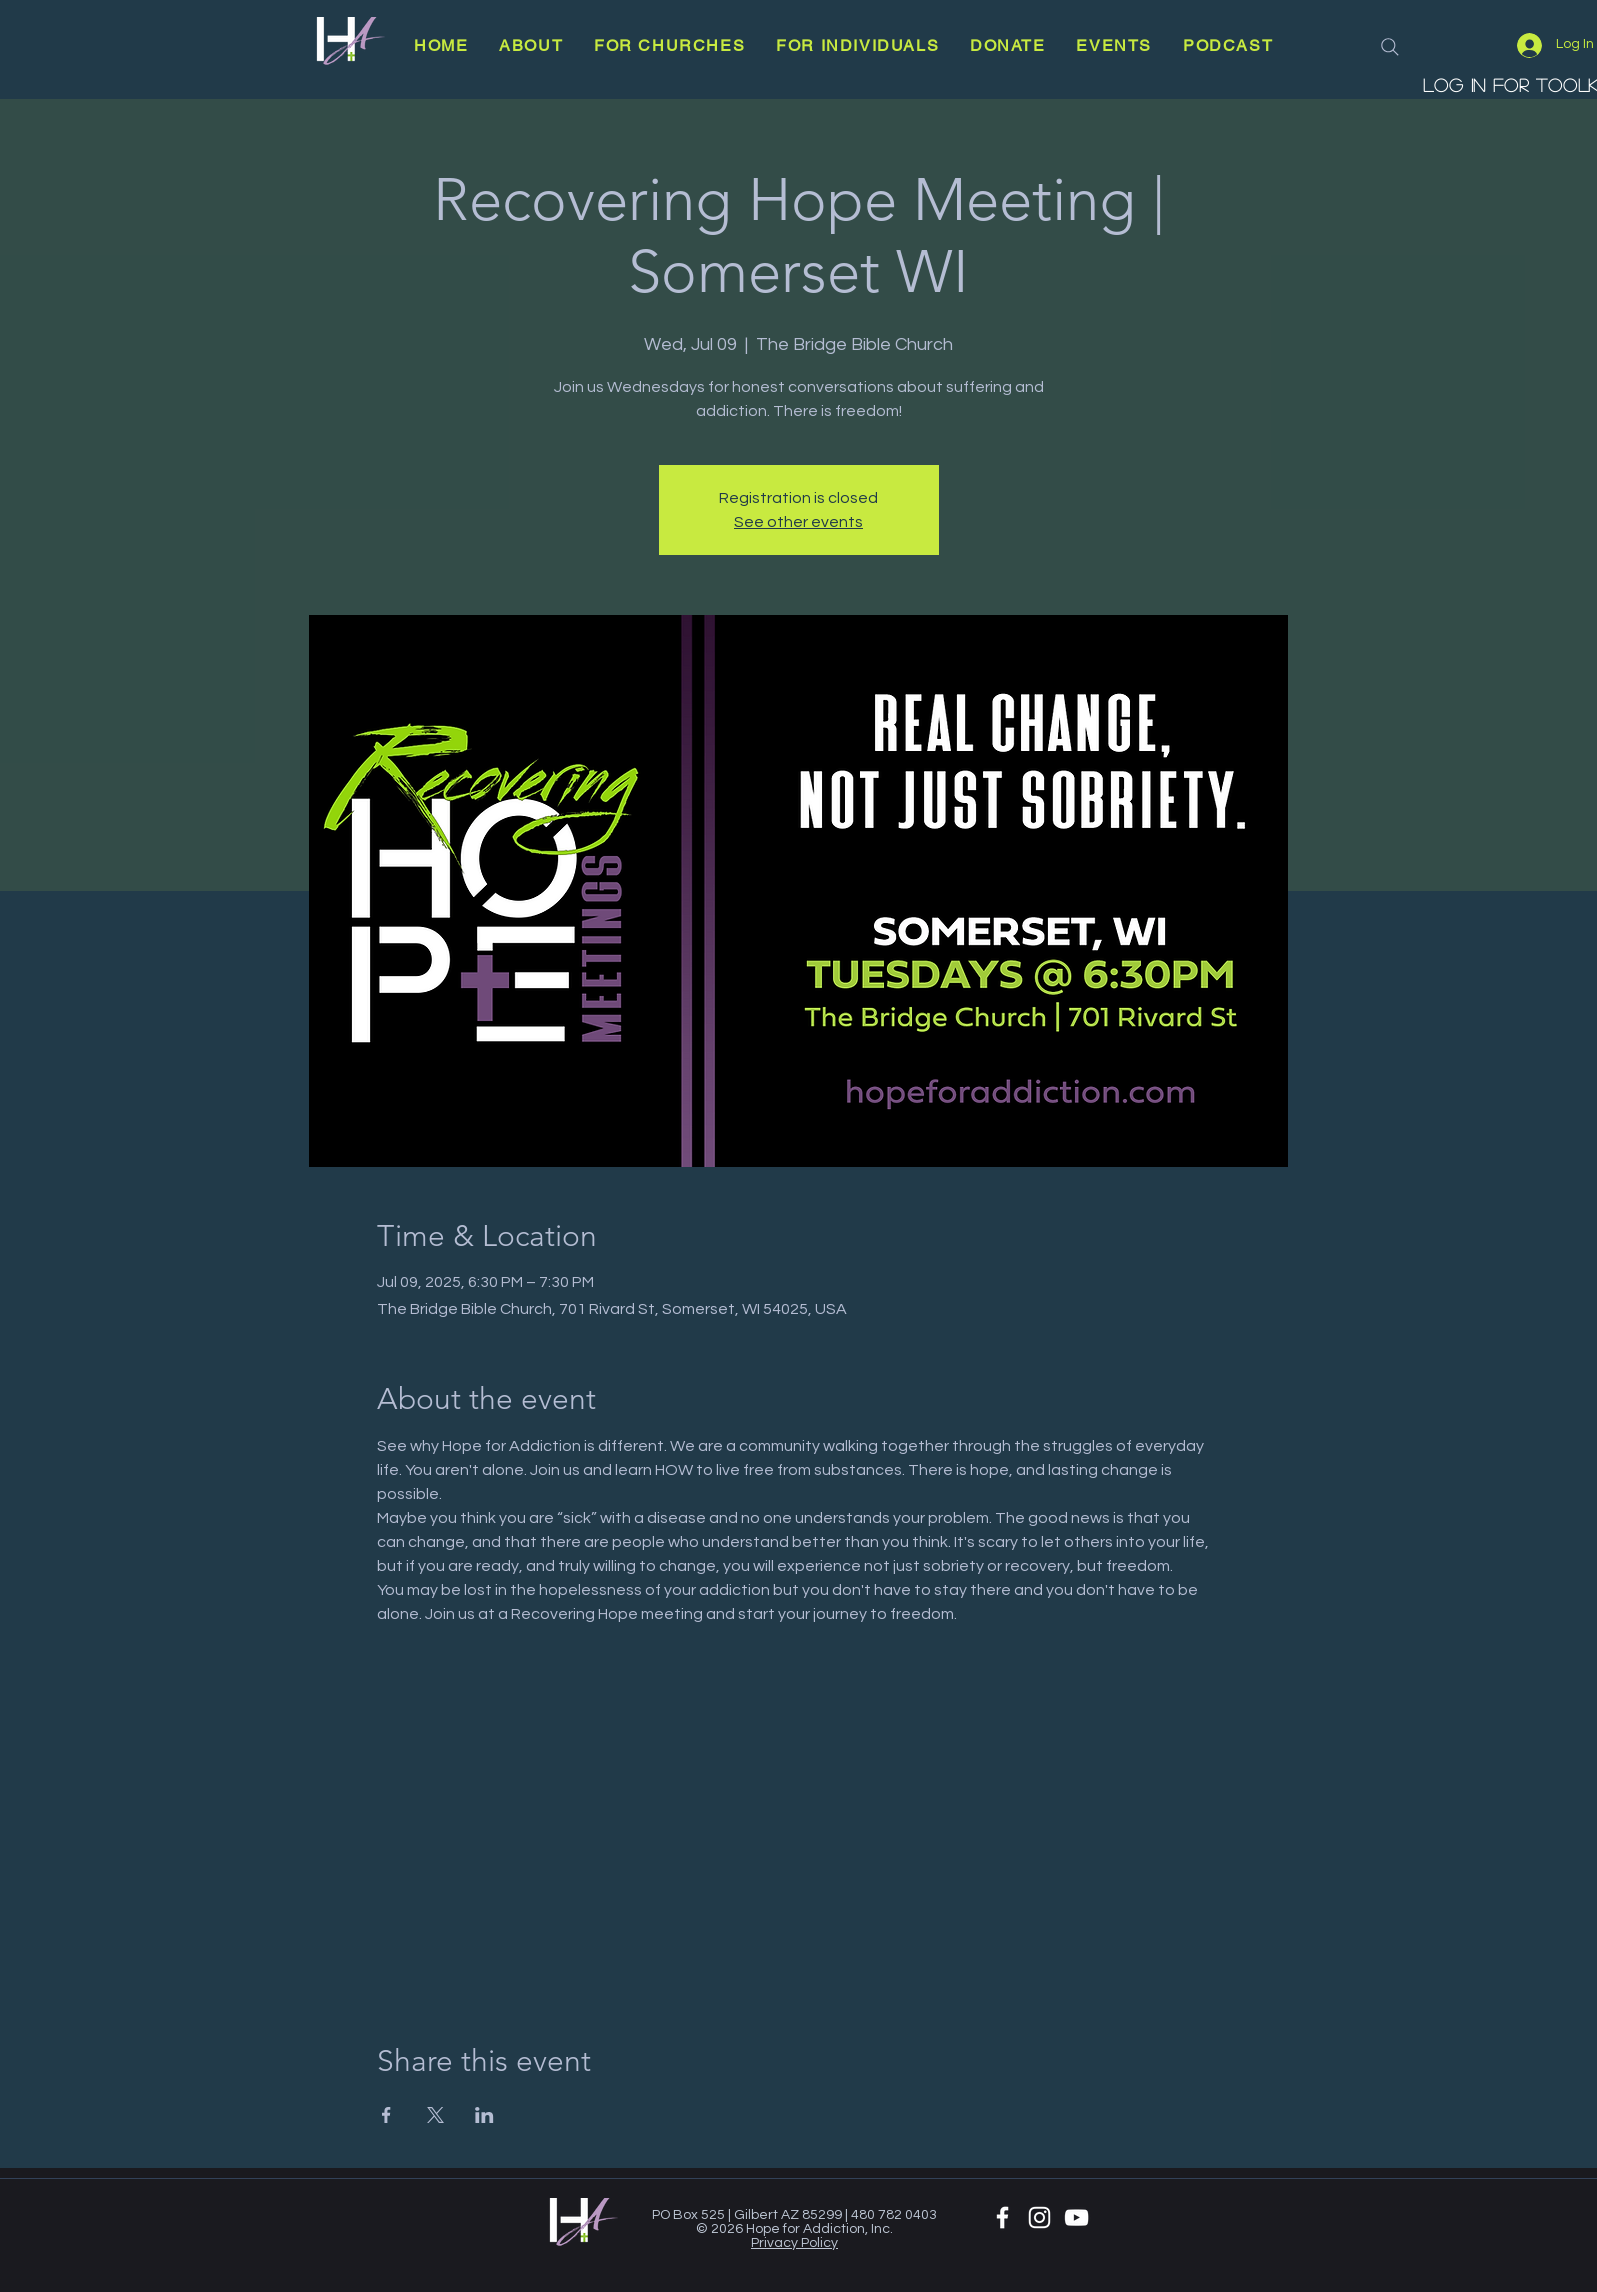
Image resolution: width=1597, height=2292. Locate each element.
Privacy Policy (794, 2243)
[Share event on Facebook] (386, 2115)
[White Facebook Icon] (1002, 2217)
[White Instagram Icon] (1039, 2217)
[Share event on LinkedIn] (484, 2115)
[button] (531, 45)
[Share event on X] (435, 2115)
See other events (798, 522)
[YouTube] (1076, 2217)
